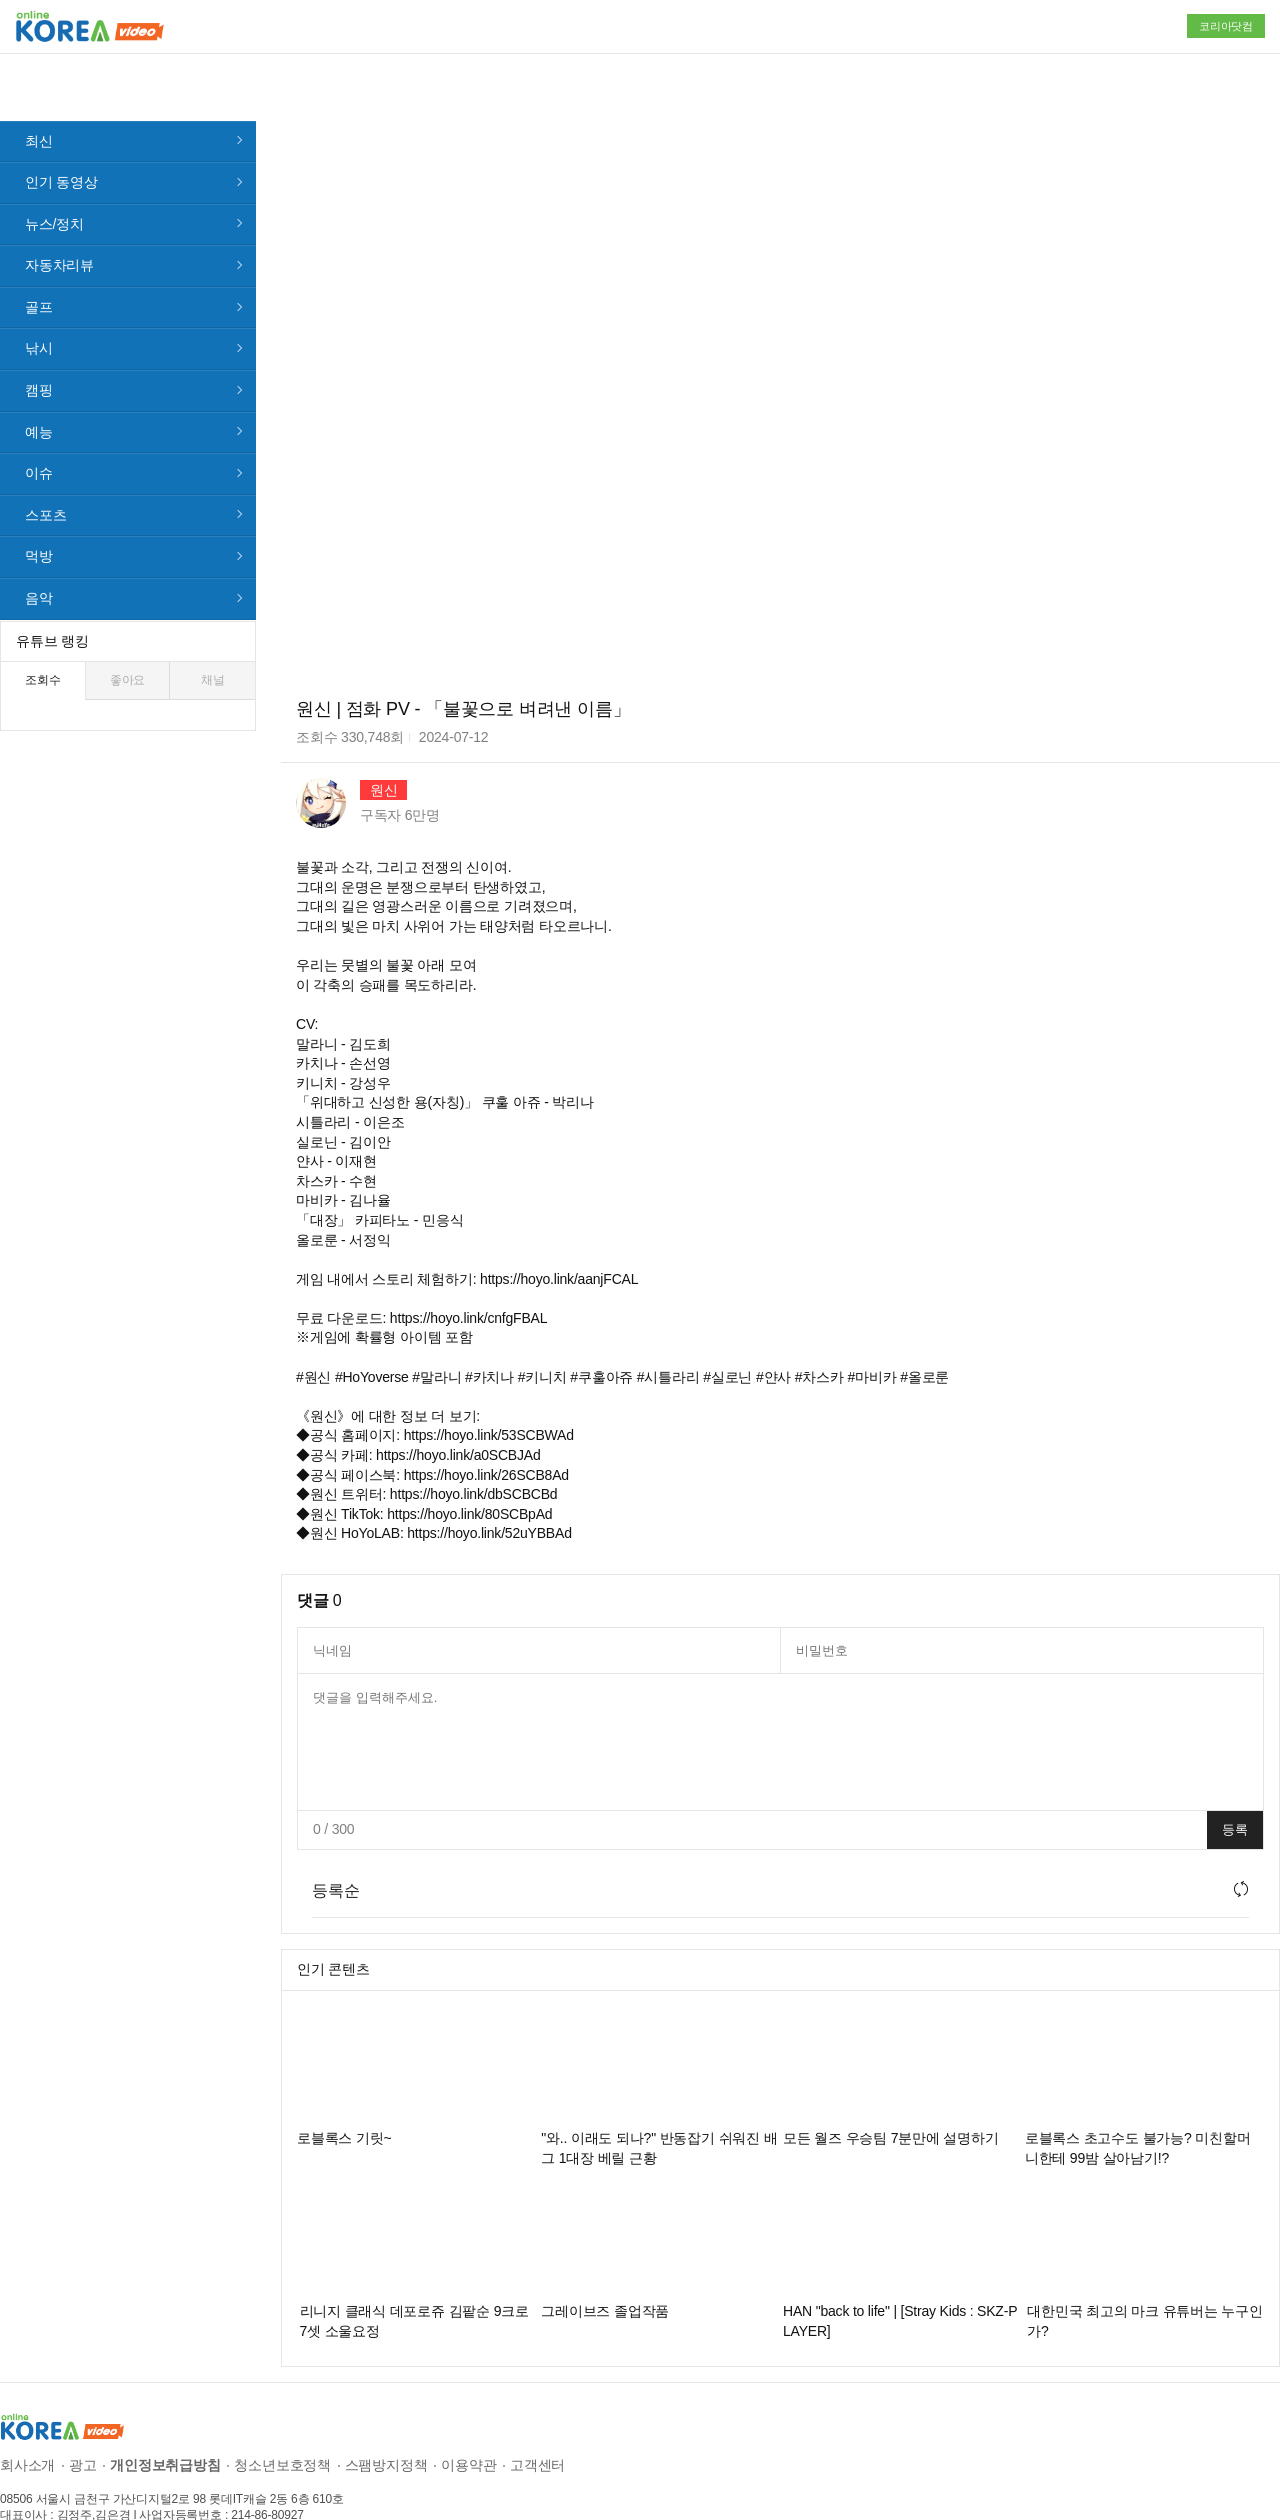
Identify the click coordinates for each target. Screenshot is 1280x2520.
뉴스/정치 (54, 173)
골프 (39, 256)
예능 (39, 381)
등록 (1235, 1778)
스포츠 (45, 464)
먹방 (39, 505)
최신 (39, 89)
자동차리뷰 (59, 214)
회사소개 (27, 2414)
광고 (83, 2414)
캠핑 (39, 339)
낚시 (39, 297)
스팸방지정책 (386, 2414)
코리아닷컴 (1226, 26)
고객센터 (537, 2414)
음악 (39, 547)
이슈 (39, 422)
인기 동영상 (61, 131)
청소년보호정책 (282, 2414)
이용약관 (468, 2414)
